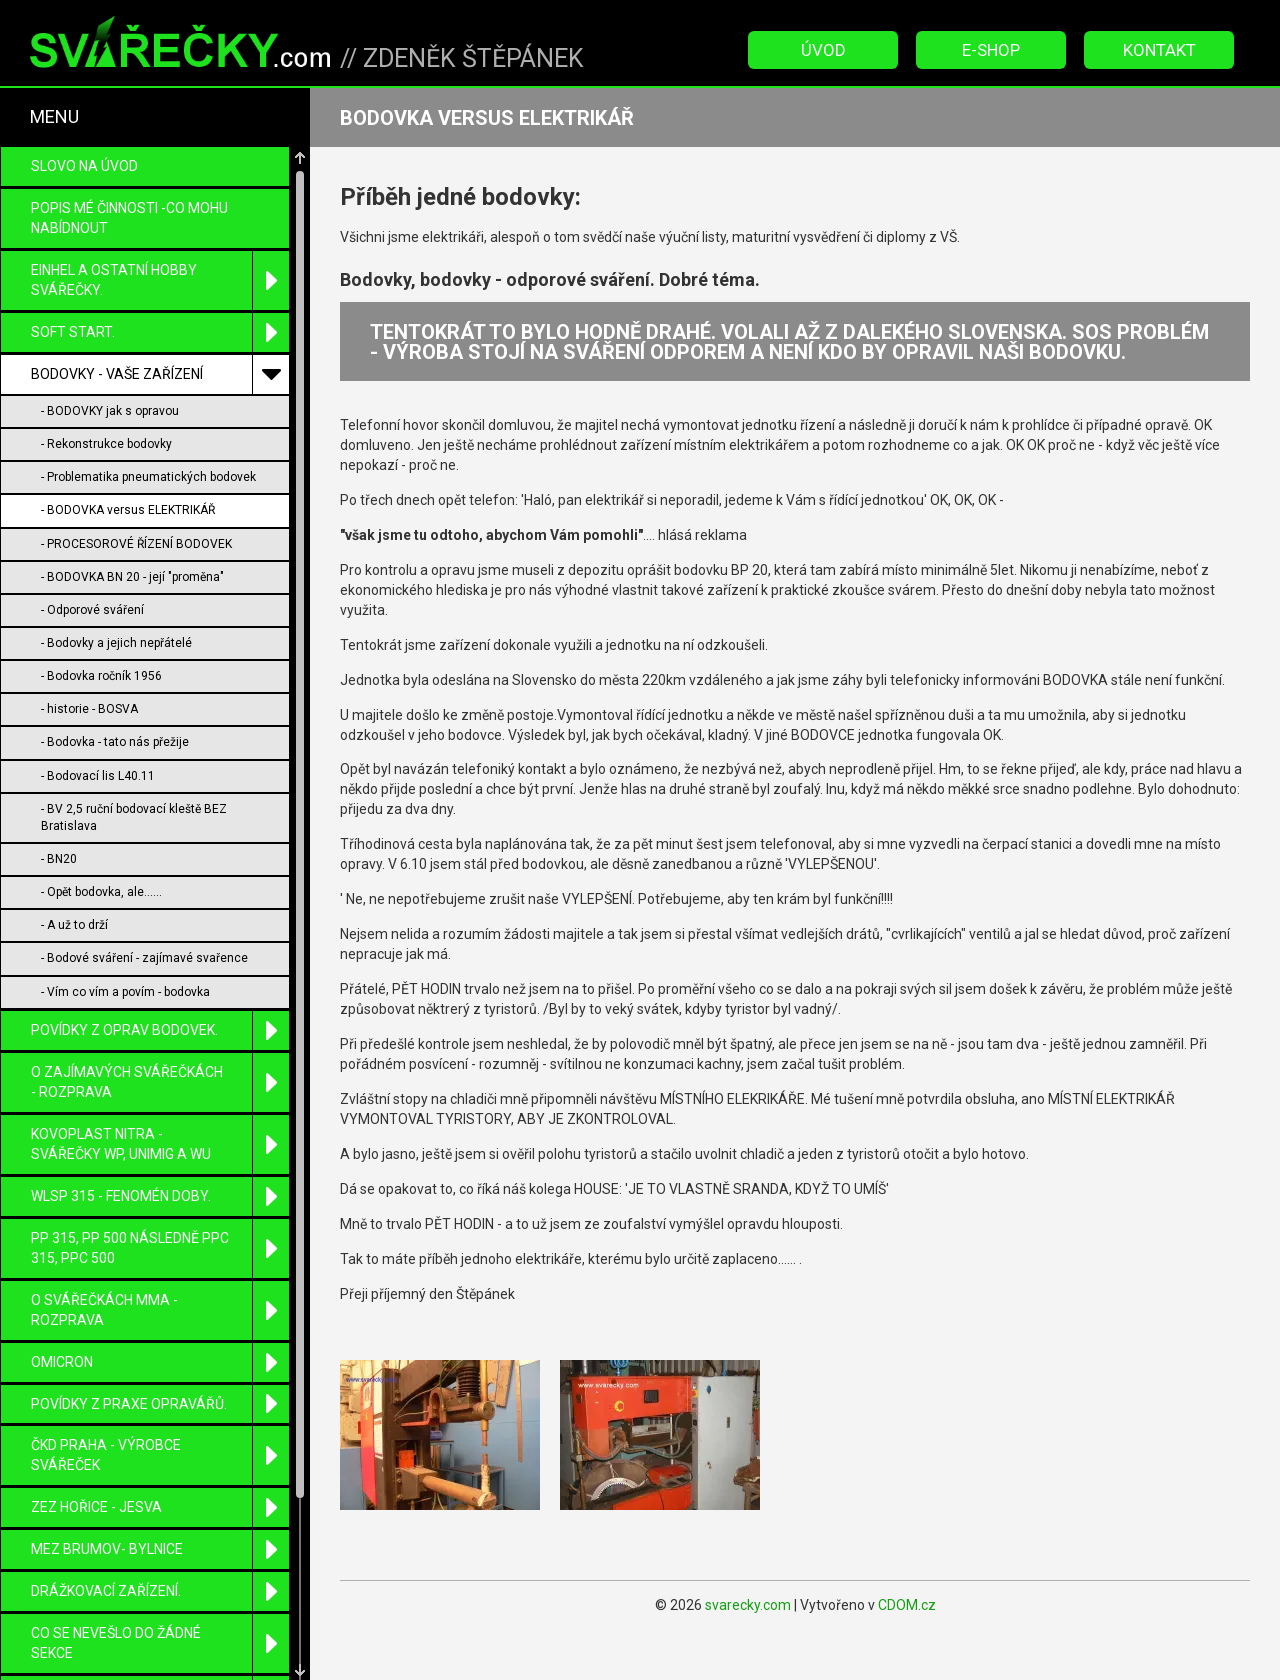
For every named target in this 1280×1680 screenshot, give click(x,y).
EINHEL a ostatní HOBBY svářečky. (160, 192)
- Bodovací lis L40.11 (98, 688)
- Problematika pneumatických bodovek (148, 389)
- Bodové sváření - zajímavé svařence (144, 870)
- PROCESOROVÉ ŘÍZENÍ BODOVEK (136, 456)
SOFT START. (160, 244)
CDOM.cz (907, 1605)
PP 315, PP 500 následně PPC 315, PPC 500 (160, 1160)
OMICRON (160, 1274)
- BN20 (59, 771)
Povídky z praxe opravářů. (160, 1316)
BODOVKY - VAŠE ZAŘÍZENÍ (160, 286)
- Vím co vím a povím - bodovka (125, 904)
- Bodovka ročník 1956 (101, 588)
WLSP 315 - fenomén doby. (160, 1108)
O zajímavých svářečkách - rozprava (160, 994)
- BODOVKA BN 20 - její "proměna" (132, 489)
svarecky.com (748, 1605)
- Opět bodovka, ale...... (101, 804)
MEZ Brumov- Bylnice (160, 1461)
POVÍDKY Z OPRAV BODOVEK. (160, 942)
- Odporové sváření (92, 522)
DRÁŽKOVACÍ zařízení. (160, 1503)
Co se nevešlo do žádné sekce (160, 1555)
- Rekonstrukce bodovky (106, 356)
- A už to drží (74, 837)
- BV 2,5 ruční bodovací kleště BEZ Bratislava (134, 729)
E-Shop (991, 50)
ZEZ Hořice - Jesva (160, 1419)
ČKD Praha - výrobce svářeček (160, 1367)
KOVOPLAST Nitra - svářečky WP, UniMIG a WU (160, 1056)
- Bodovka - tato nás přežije (115, 654)
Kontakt (1159, 50)
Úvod (823, 50)
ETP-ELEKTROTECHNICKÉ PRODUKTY (160, 1617)
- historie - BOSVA (89, 621)
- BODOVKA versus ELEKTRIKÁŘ (128, 422)
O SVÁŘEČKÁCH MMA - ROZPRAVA (160, 1222)
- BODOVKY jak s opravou (110, 323)
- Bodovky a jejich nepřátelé (116, 555)
